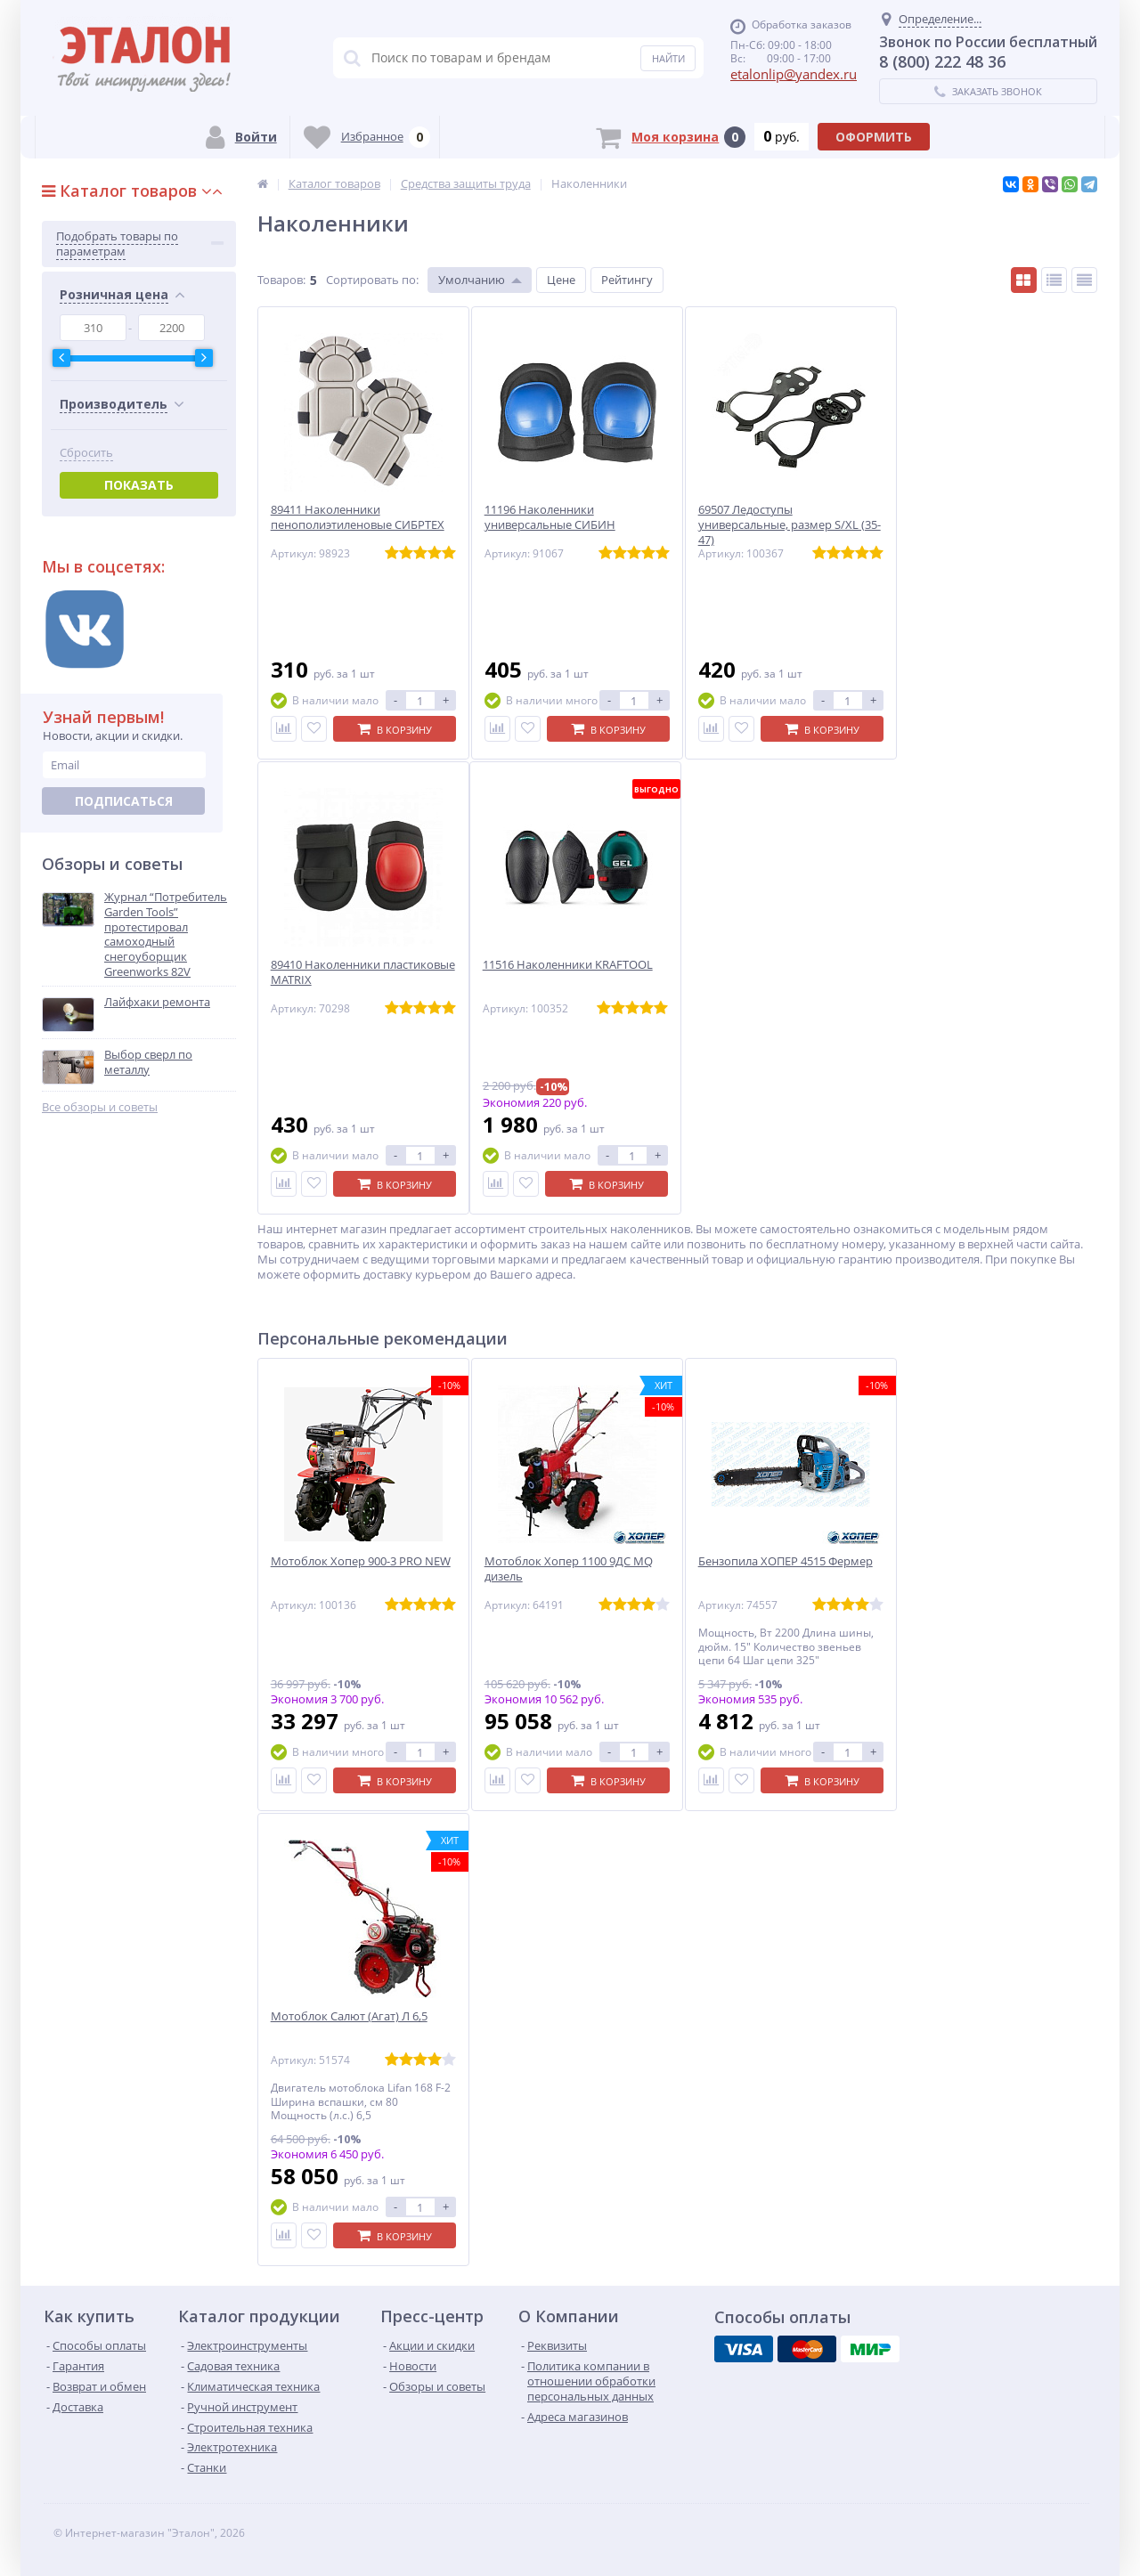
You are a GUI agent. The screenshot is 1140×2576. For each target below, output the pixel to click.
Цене (561, 280)
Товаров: (281, 280)
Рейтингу (627, 280)
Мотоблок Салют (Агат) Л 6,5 (349, 2016)
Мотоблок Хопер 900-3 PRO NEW (361, 1561)
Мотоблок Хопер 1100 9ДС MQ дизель (568, 1569)
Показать (139, 484)
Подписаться (124, 800)
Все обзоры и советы (100, 1107)
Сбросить (86, 452)
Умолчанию (471, 280)
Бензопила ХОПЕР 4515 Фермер (785, 1561)
